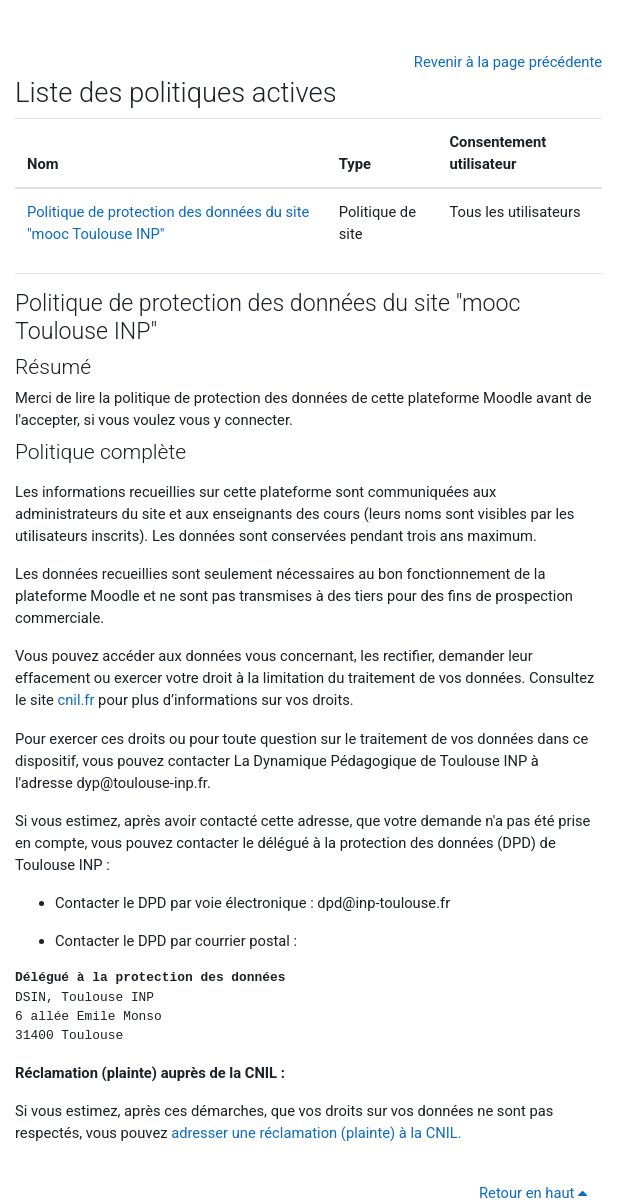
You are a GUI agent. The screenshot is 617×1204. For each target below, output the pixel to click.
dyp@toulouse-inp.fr (141, 783)
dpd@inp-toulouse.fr (383, 903)
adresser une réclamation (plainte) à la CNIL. (316, 1133)
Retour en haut (536, 1193)
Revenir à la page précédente (508, 62)
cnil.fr (75, 700)
